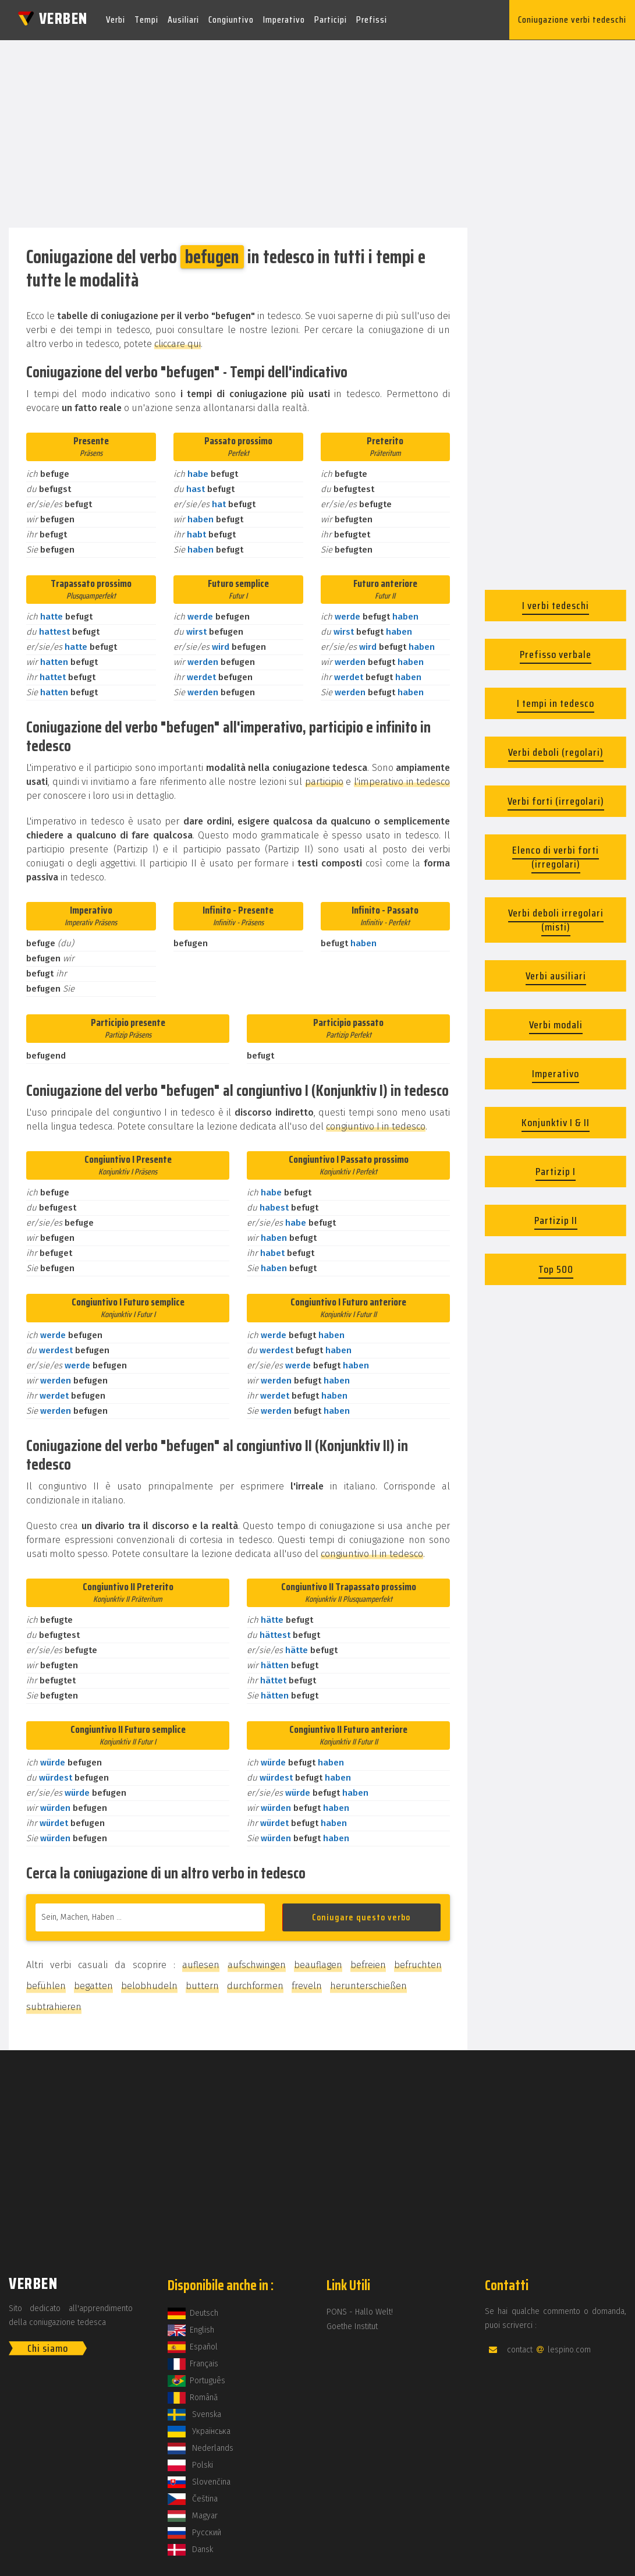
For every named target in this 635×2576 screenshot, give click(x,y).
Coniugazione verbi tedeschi (572, 19)
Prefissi (371, 19)
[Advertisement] (317, 129)
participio (324, 781)
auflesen (200, 1964)
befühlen (46, 1985)
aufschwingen (257, 1964)
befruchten (418, 1964)
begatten (93, 1985)
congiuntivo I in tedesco (375, 1125)
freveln (307, 1985)
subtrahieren (53, 2006)
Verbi (115, 19)
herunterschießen (368, 1985)
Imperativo (284, 19)
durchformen (255, 1985)
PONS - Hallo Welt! (360, 2311)
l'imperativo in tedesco (402, 781)
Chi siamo (47, 2348)
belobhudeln (149, 1985)
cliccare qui (177, 343)
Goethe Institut (352, 2326)
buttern (202, 1985)
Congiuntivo (231, 19)
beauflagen (318, 1964)
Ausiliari (183, 19)
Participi (330, 19)
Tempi (146, 19)
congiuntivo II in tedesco (372, 1553)
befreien (368, 1964)
